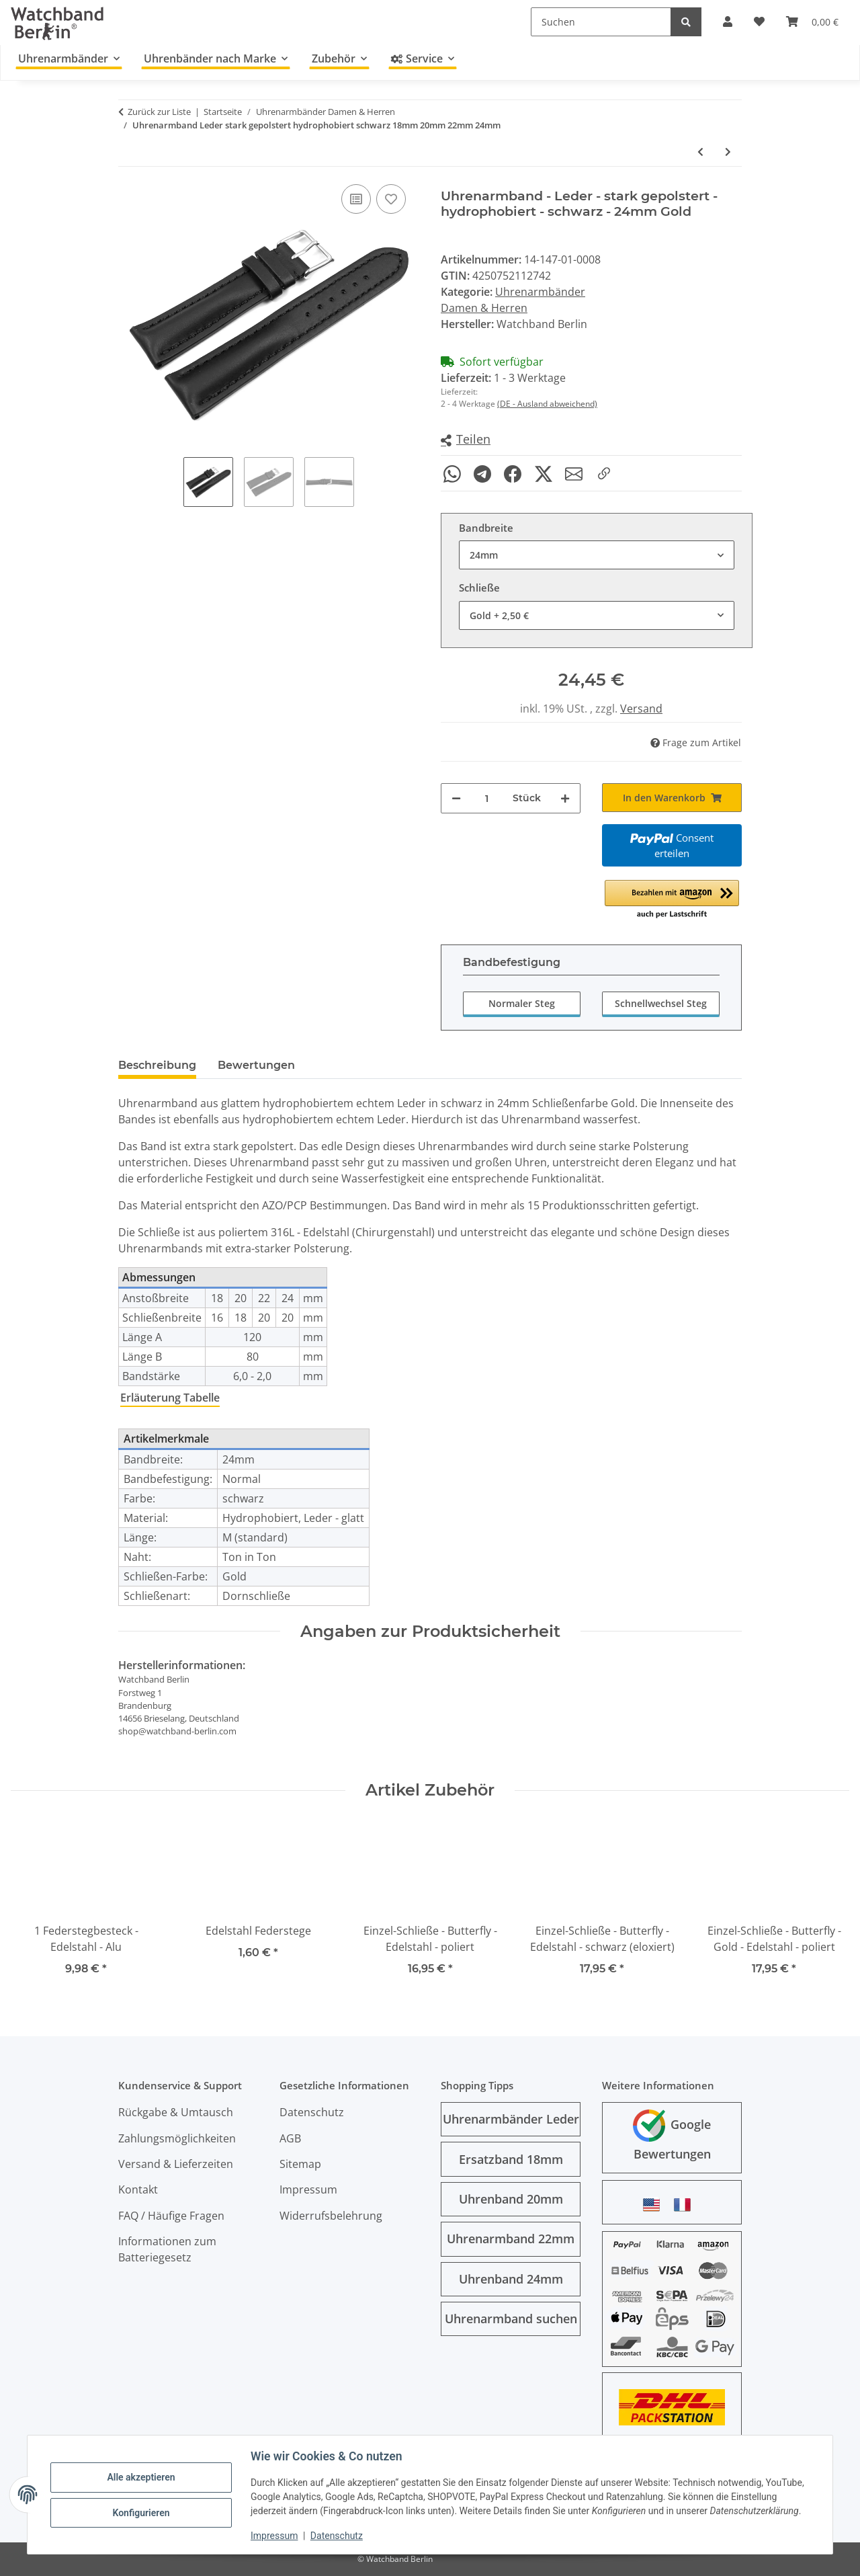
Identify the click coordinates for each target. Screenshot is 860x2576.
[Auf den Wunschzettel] (391, 199)
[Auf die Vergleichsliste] (356, 199)
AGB (290, 2138)
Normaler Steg (521, 1003)
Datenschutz (338, 2535)
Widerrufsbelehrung (331, 2215)
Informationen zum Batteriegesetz (167, 2249)
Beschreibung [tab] (157, 1065)
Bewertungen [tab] (256, 1065)
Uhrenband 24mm (511, 2279)
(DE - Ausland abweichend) (547, 403)
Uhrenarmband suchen (511, 2318)
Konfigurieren (142, 2512)
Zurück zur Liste (159, 112)
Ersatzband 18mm (511, 2159)
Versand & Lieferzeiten (175, 2164)
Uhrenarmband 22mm (510, 2238)
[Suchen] (601, 21)
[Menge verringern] (456, 798)
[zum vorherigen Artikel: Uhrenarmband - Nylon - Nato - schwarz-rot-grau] (700, 151)
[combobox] (596, 554)
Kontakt (138, 2189)
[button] (465, 440)
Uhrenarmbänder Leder (511, 2119)
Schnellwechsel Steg (661, 1003)
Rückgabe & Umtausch (175, 2112)
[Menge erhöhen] (565, 798)
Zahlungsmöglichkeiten (177, 2138)
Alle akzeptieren (142, 2477)
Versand (641, 708)
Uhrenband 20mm (511, 2199)
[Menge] (486, 798)
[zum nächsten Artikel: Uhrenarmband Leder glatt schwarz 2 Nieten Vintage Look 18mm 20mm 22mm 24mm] (728, 151)
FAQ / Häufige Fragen (171, 2215)
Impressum (275, 2535)
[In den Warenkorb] (672, 797)
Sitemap (300, 2164)
